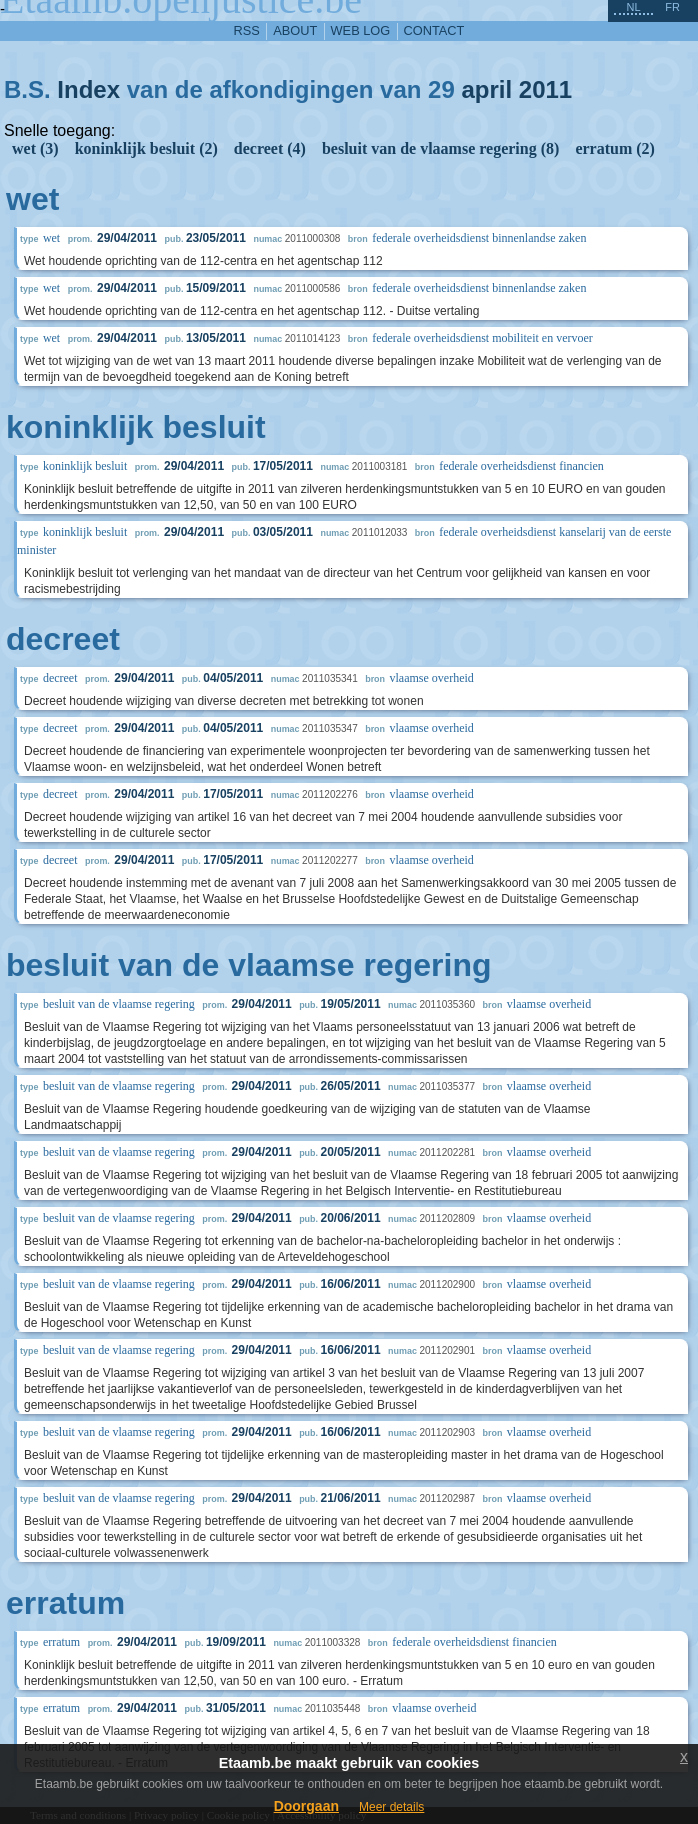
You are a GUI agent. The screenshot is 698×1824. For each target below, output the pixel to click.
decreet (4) (270, 148)
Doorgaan (306, 1806)
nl (633, 7)
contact (434, 30)
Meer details (391, 1807)
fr (672, 7)
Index (88, 89)
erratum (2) (615, 148)
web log (361, 30)
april (486, 89)
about (295, 30)
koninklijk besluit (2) (146, 148)
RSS (247, 30)
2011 (545, 89)
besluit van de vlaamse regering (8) (440, 148)
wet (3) (35, 148)
